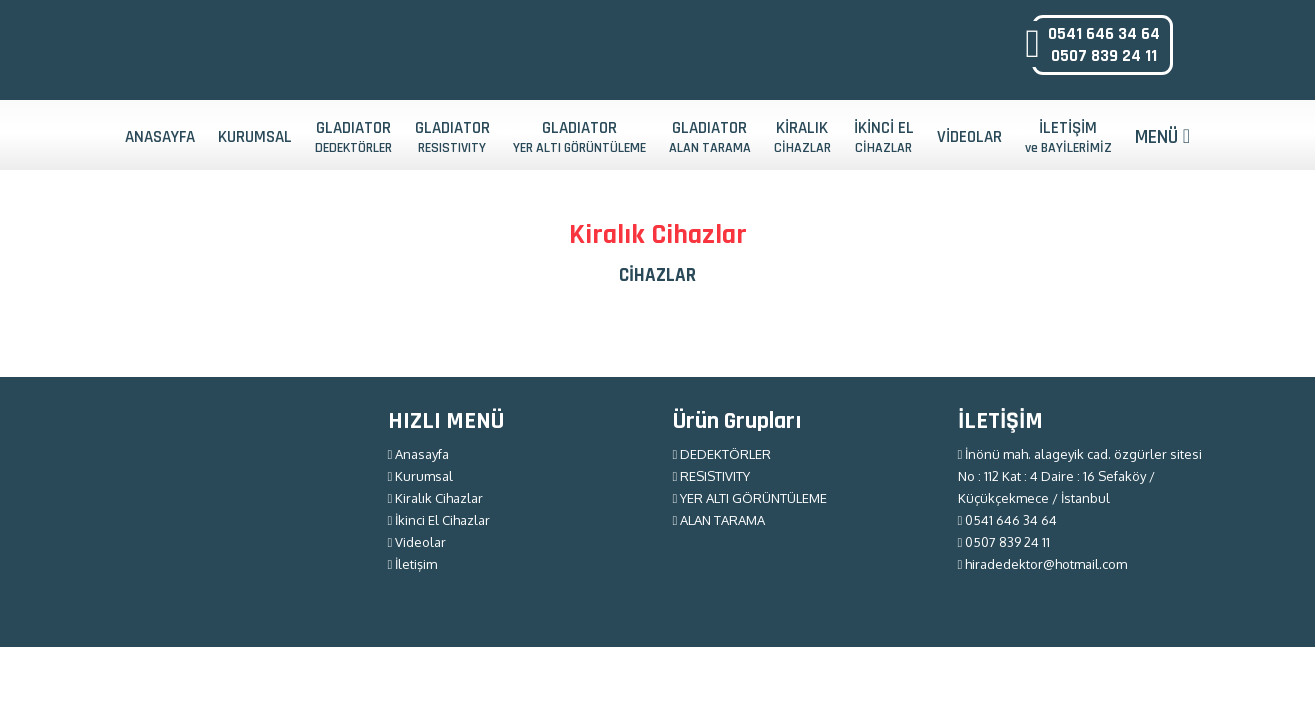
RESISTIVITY (712, 476)
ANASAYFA (160, 137)
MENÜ (1162, 137)
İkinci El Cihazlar (439, 520)
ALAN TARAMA (719, 520)
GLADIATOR (353, 137)
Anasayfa (419, 454)
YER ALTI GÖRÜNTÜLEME (750, 498)
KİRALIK (802, 137)
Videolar (417, 542)
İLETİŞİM (1068, 137)
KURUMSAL (255, 137)
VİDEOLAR (969, 137)
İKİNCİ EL (884, 137)
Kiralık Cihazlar (436, 498)
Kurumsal (421, 476)
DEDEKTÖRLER (722, 454)
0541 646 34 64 (1104, 34)
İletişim (413, 564)
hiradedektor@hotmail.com (1043, 564)
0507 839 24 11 (1104, 56)
